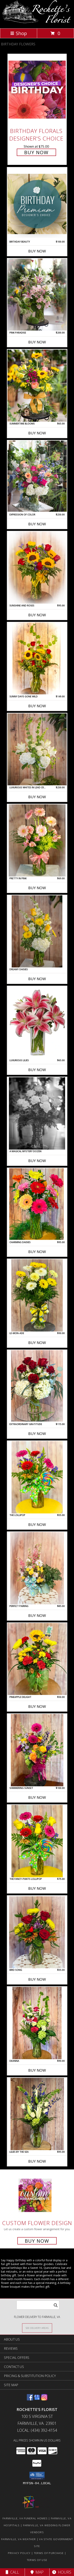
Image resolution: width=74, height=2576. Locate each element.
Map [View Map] (37, 2572)
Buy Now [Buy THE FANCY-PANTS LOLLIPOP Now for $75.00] (37, 1888)
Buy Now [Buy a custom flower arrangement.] (37, 2241)
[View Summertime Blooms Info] (37, 386)
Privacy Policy (19, 2553)
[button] (37, 2476)
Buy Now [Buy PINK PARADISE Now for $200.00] (37, 342)
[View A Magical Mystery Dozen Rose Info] (37, 1113)
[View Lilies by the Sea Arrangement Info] (37, 2114)
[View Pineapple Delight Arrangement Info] (37, 1659)
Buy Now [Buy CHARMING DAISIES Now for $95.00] (37, 1251)
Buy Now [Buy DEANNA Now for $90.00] (37, 2070)
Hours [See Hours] (61, 2572)
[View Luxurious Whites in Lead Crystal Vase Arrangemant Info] (37, 749)
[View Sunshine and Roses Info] (37, 567)
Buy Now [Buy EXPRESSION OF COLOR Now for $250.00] (37, 524)
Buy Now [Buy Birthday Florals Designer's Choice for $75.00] (36, 152)
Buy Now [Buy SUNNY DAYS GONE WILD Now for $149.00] (37, 705)
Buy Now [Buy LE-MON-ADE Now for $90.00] (37, 1342)
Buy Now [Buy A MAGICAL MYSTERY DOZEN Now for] (37, 1160)
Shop (18, 33)
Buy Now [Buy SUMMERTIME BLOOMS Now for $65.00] (37, 433)
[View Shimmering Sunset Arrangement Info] (37, 1750)
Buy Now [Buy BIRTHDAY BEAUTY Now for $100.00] (37, 251)
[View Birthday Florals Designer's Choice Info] (37, 90)
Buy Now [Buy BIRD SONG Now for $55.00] (37, 1979)
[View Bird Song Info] (37, 1932)
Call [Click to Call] (12, 2572)
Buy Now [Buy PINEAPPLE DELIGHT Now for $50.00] (37, 1706)
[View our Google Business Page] (37, 2399)
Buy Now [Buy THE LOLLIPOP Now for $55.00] (37, 1524)
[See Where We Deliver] (37, 2328)
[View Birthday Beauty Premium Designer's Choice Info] (37, 204)
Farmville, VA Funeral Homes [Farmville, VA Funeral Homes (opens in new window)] (25, 2518)
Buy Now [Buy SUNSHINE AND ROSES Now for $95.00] (37, 614)
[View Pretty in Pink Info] (37, 840)
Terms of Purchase (49, 2553)
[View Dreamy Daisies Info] (37, 931)
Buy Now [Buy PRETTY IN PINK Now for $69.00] (37, 887)
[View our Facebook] (30, 2399)
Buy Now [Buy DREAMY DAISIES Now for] (37, 978)
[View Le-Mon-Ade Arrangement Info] (37, 1295)
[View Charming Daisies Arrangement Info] (37, 1204)
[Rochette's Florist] (37, 22)
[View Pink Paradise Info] (37, 295)
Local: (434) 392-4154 (37, 2430)
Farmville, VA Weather (18, 2539)
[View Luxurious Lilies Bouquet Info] (37, 1022)
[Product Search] (38, 2305)
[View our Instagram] (44, 2399)
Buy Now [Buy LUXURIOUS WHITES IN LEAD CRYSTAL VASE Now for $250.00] (37, 796)
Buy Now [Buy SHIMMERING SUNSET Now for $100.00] (37, 1797)
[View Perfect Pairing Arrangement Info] (37, 1568)
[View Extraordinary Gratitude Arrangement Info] (37, 1386)
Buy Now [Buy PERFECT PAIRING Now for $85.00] (37, 1615)
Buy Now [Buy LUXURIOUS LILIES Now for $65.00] (37, 1069)
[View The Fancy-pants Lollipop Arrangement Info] (37, 1841)
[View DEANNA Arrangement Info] (37, 2023)
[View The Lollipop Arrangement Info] (37, 1477)
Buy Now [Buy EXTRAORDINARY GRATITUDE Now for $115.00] (37, 1433)
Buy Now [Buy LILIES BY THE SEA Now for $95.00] (37, 2161)
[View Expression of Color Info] (37, 477)
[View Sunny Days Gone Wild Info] (37, 658)
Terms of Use (37, 2560)
